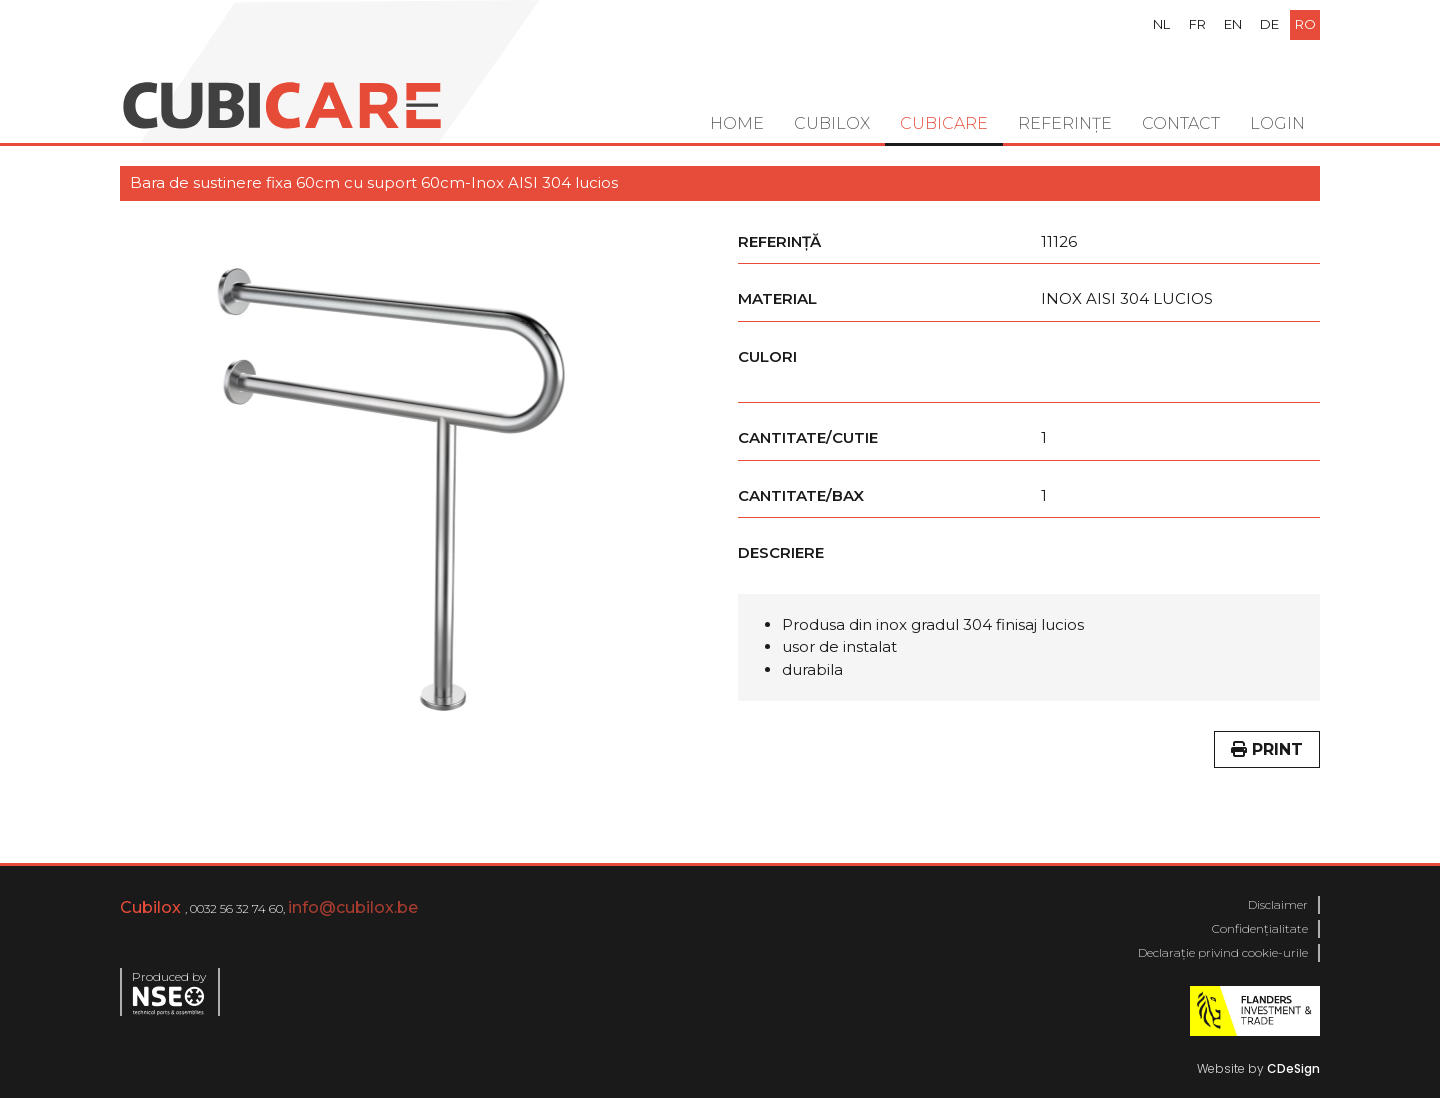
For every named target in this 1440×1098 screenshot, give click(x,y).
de (1269, 24)
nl (1161, 24)
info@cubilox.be (353, 907)
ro (1305, 24)
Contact (1181, 123)
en (1233, 24)
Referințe (1065, 123)
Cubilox (832, 123)
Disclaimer (1278, 904)
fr (1197, 24)
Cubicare (944, 123)
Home (737, 123)
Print (1267, 749)
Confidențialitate (1260, 928)
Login (1277, 123)
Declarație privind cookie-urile (1223, 952)
